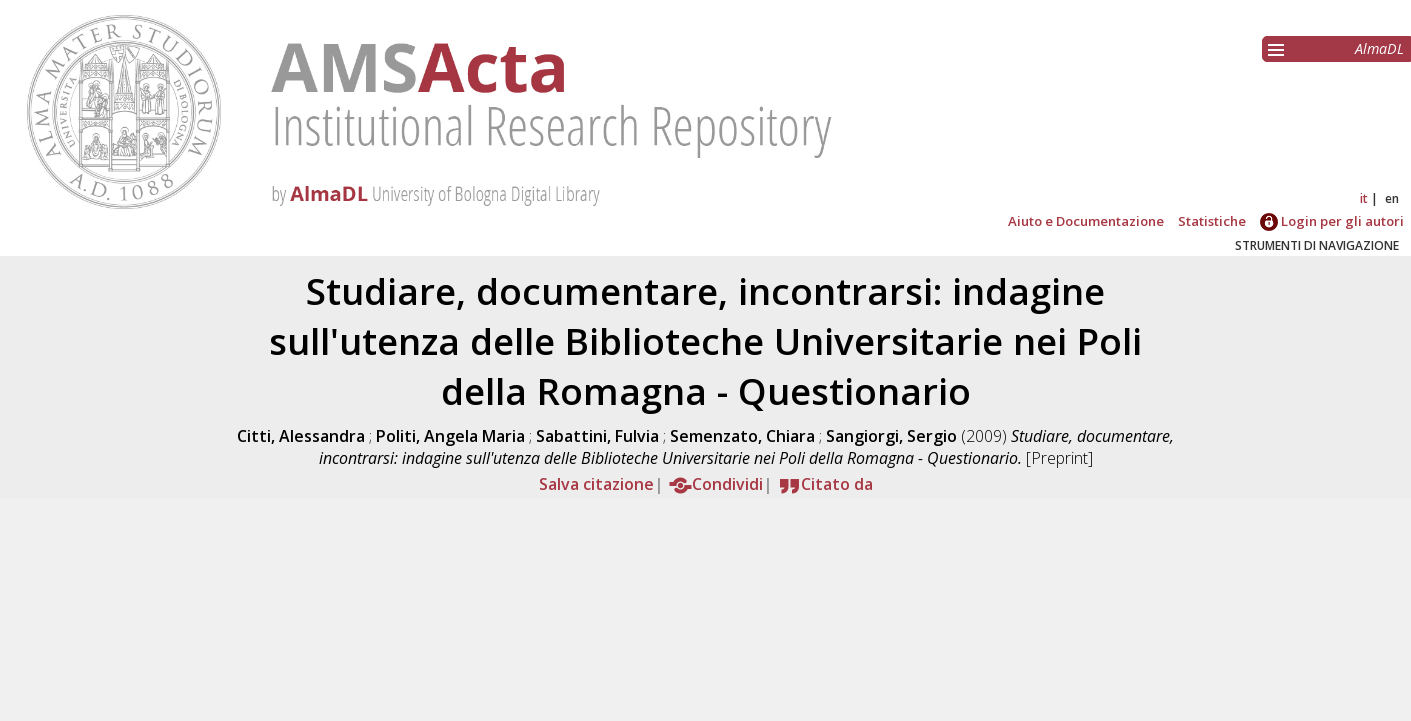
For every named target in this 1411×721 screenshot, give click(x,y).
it (1364, 198)
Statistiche (1212, 221)
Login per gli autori (1332, 221)
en (1392, 198)
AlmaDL (1379, 48)
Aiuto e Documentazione (1086, 221)
